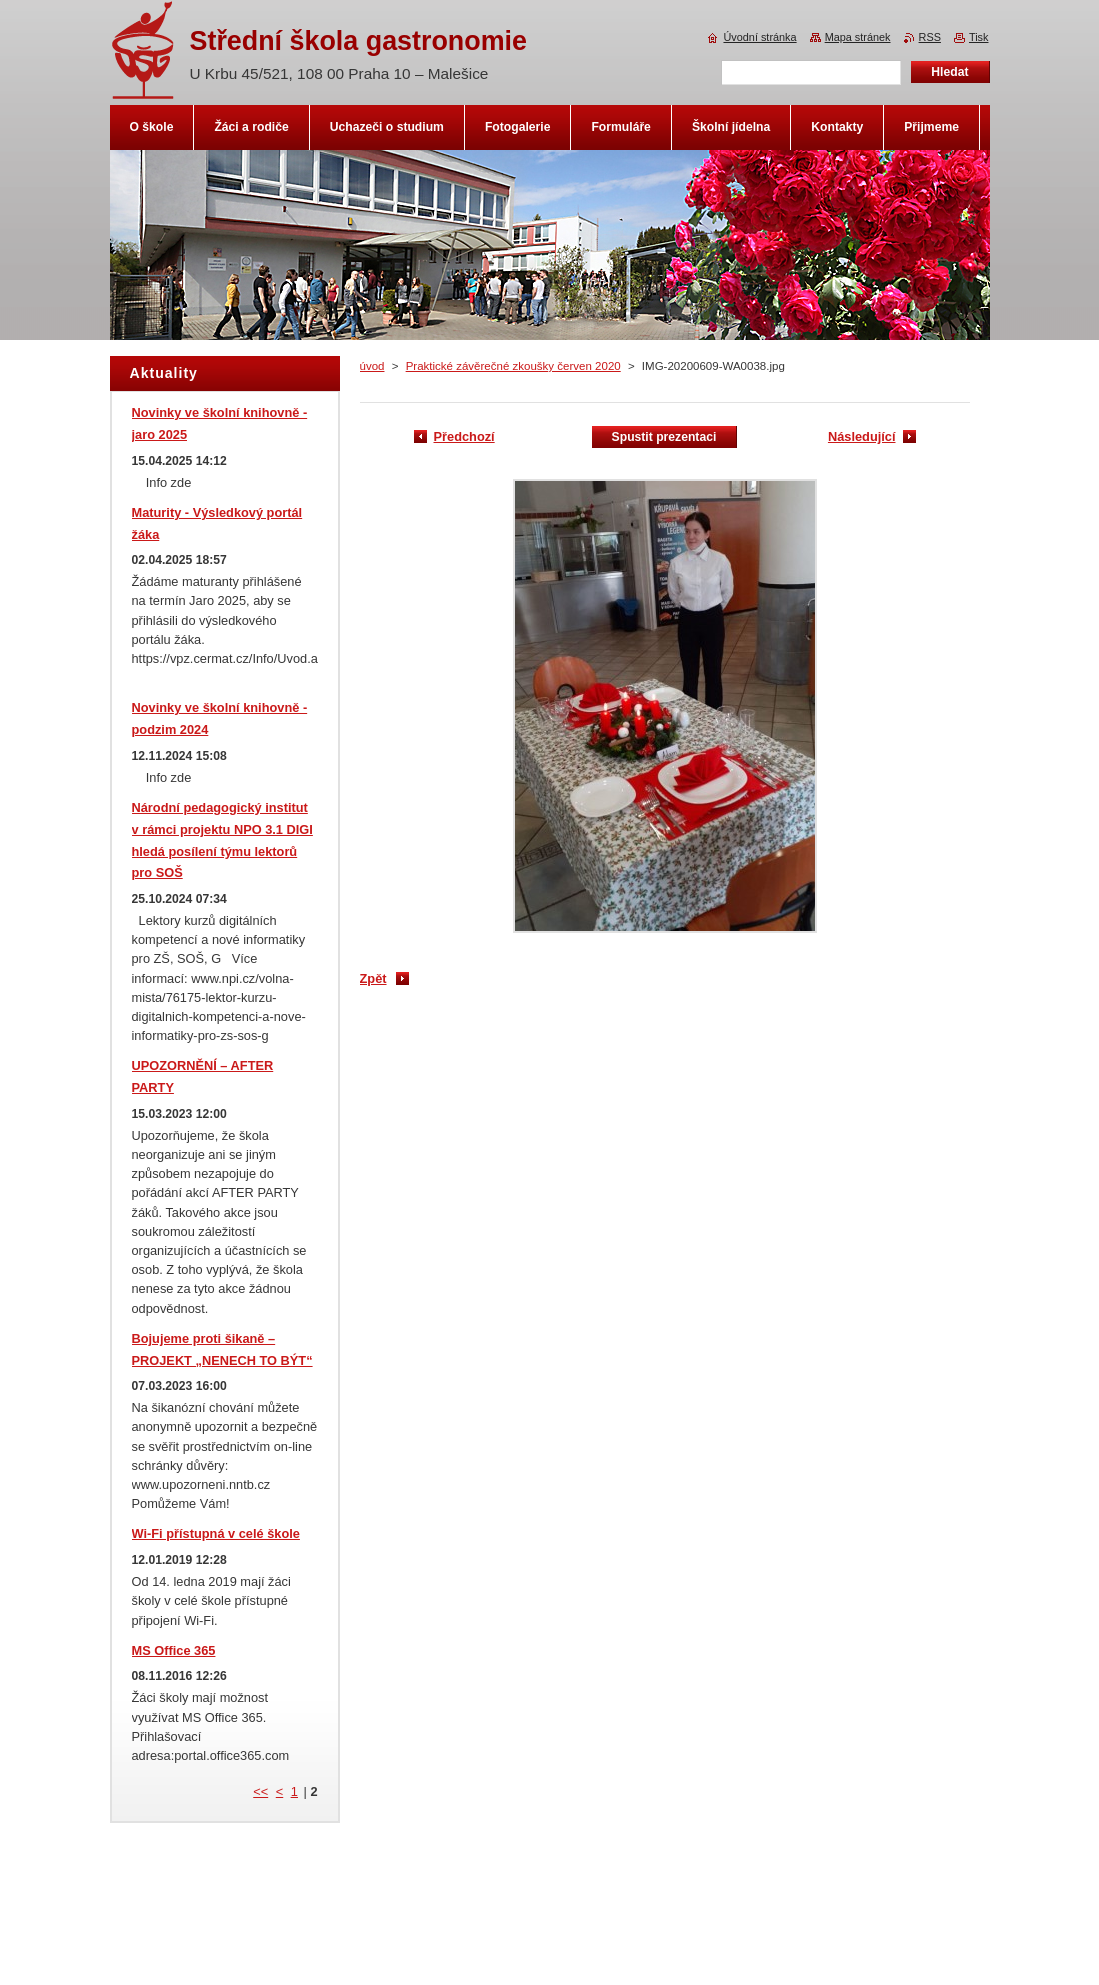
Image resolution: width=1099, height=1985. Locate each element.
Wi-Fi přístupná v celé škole (216, 1533)
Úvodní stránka (759, 37)
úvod (372, 366)
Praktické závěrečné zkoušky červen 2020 (513, 366)
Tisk (979, 37)
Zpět (373, 978)
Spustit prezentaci (664, 437)
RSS (930, 37)
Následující (862, 436)
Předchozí (464, 436)
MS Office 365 (174, 1650)
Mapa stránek (858, 37)
